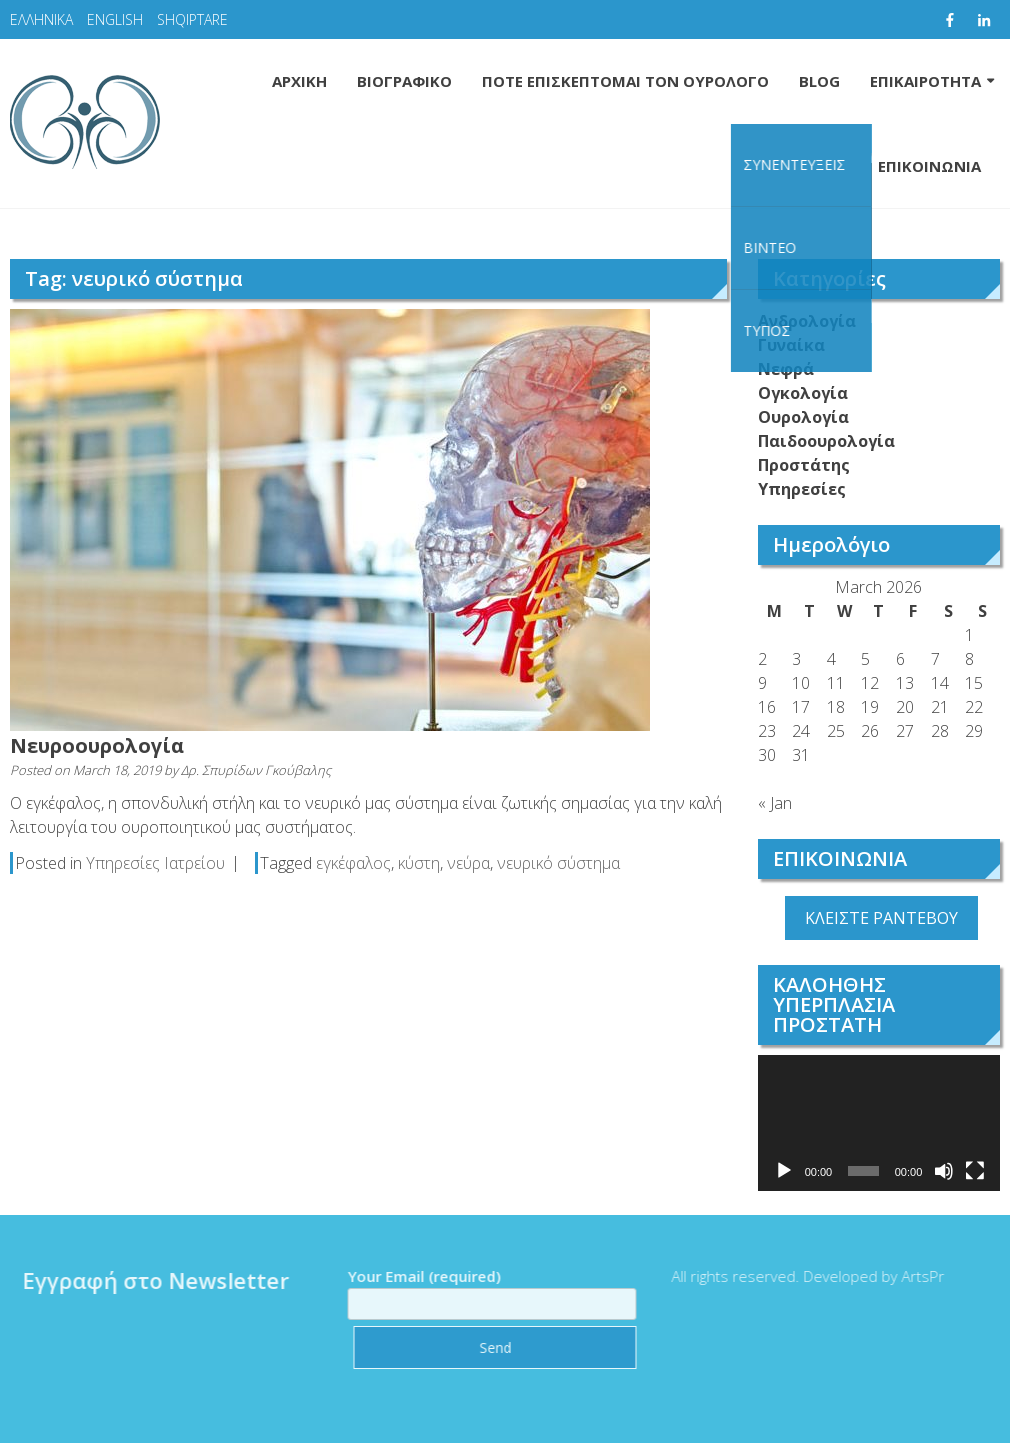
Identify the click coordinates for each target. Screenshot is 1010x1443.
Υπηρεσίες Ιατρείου (155, 863)
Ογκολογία (803, 393)
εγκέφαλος (353, 863)
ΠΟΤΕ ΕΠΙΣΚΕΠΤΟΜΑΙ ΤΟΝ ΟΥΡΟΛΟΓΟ (625, 81)
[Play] (784, 1171)
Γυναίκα (791, 345)
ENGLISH (115, 19)
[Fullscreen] (975, 1171)
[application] (879, 1123)
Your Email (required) (485, 1290)
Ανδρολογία (807, 321)
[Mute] (944, 1171)
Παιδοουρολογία (826, 441)
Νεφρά (786, 369)
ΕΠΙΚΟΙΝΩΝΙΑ (929, 166)
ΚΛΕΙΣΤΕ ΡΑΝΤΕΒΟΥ (881, 918)
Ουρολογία (803, 417)
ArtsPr (916, 1276)
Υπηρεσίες (802, 489)
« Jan (775, 803)
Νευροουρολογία (97, 745)
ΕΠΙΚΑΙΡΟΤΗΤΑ (925, 81)
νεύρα (468, 863)
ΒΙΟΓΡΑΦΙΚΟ (404, 81)
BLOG (819, 81)
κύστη (419, 863)
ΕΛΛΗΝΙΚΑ (41, 19)
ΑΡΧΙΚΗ (299, 81)
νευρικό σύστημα (558, 863)
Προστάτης (804, 465)
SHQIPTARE (192, 19)
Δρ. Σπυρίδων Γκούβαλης (256, 770)
